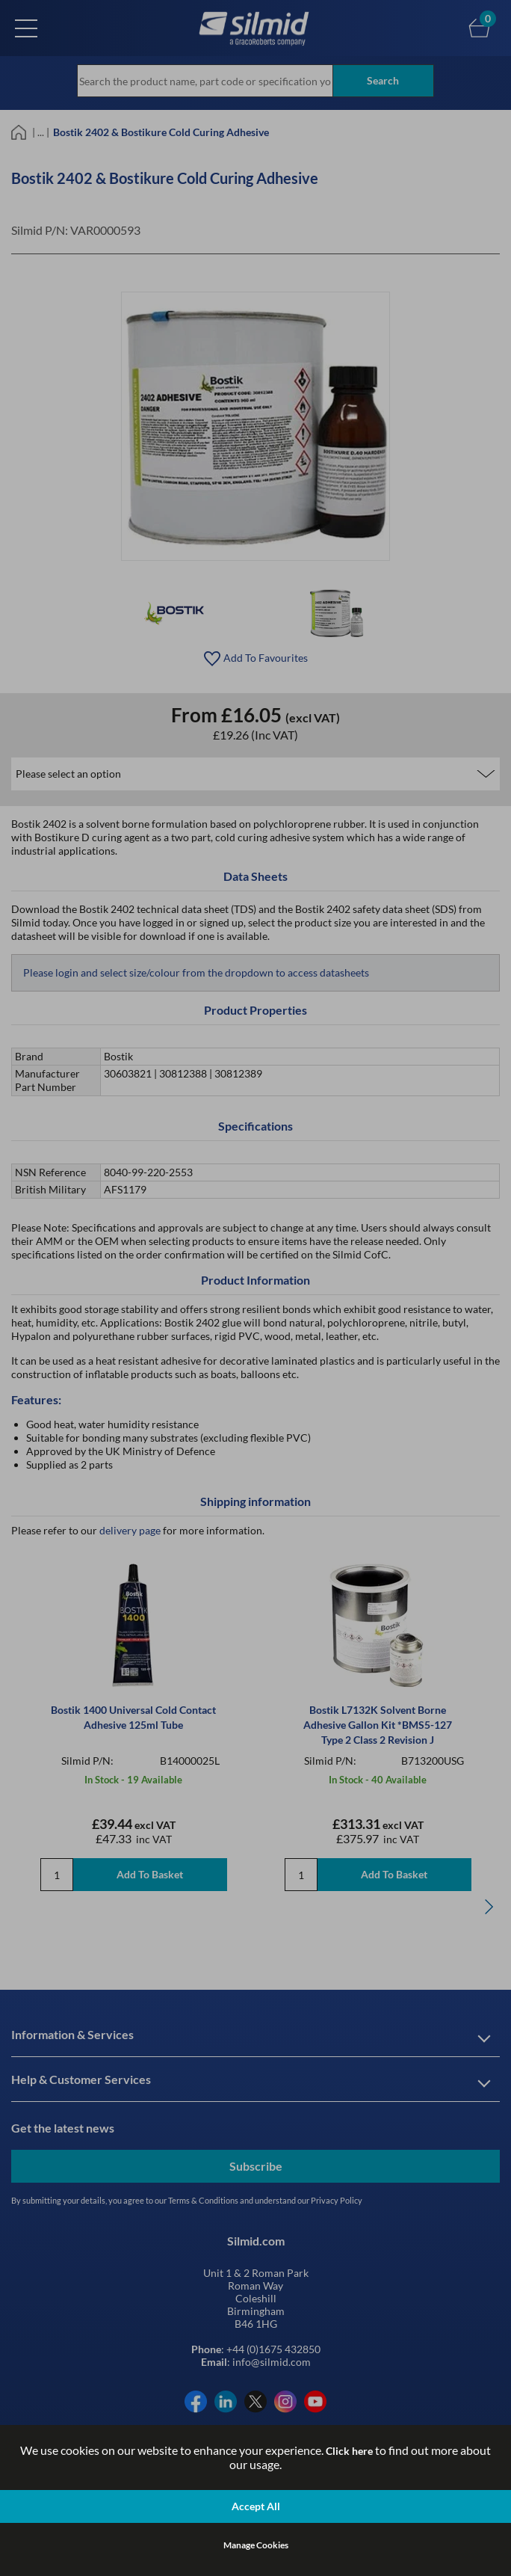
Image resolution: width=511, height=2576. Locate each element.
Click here (349, 2450)
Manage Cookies (255, 2545)
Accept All (256, 2506)
